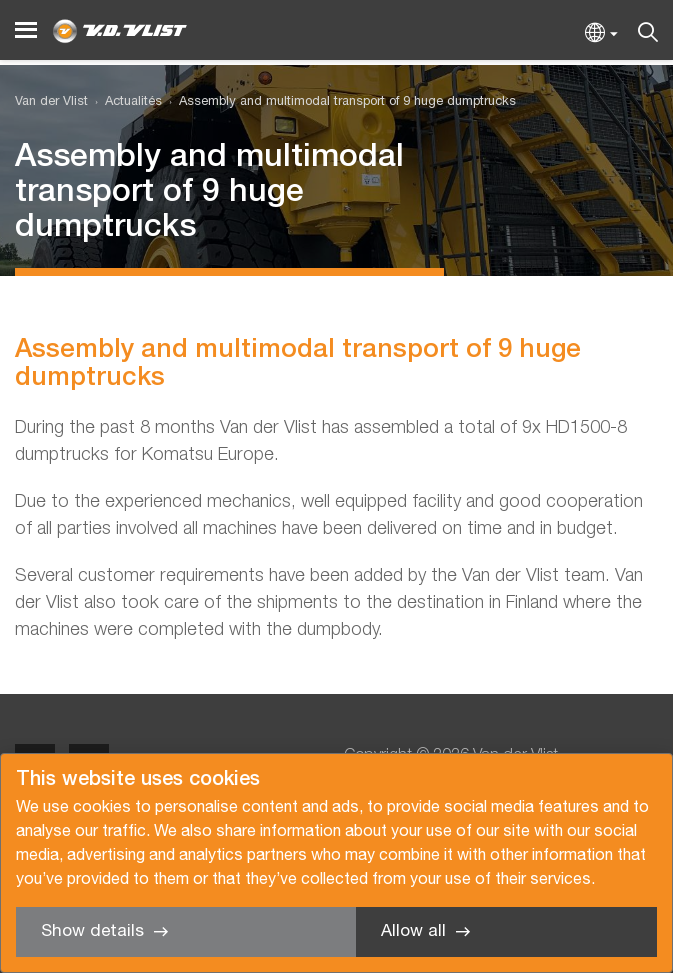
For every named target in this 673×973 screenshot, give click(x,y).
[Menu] (26, 30)
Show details (92, 931)
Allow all (413, 931)
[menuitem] (125, 102)
